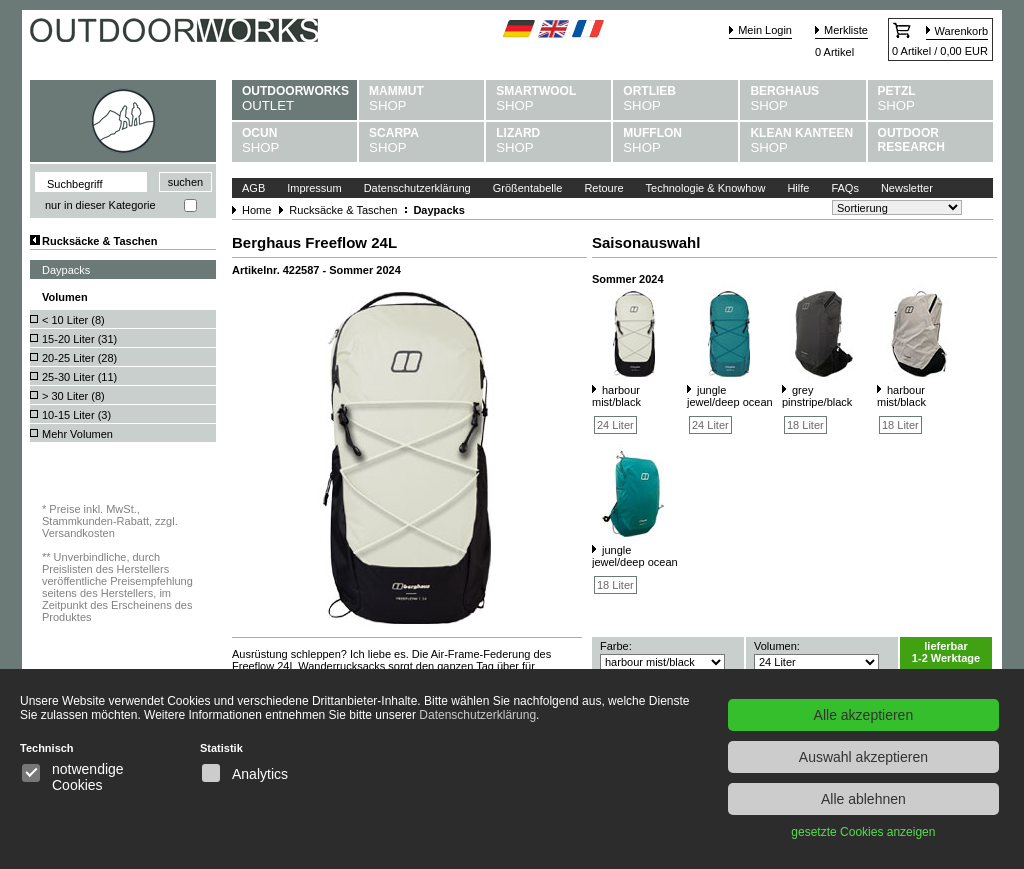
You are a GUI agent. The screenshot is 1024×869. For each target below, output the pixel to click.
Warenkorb (961, 31)
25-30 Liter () (79, 377)
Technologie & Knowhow (706, 188)
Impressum (314, 188)
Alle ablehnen (863, 799)
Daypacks (66, 270)
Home (256, 210)
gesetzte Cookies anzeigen (863, 832)
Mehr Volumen (77, 434)
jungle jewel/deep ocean (730, 396)
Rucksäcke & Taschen (99, 241)
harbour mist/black (616, 396)
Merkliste (846, 30)
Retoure (603, 188)
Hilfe (798, 188)
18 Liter (805, 425)
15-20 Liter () (79, 339)
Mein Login (765, 30)
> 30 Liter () (73, 396)
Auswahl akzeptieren (863, 757)
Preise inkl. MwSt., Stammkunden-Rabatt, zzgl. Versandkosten (110, 521)
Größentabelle (528, 188)
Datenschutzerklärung (417, 188)
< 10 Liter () (73, 320)
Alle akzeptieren (864, 715)
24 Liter (615, 425)
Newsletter (907, 188)
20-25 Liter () (79, 358)
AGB (253, 188)
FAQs (845, 188)
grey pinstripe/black (817, 396)
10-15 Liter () (76, 415)
